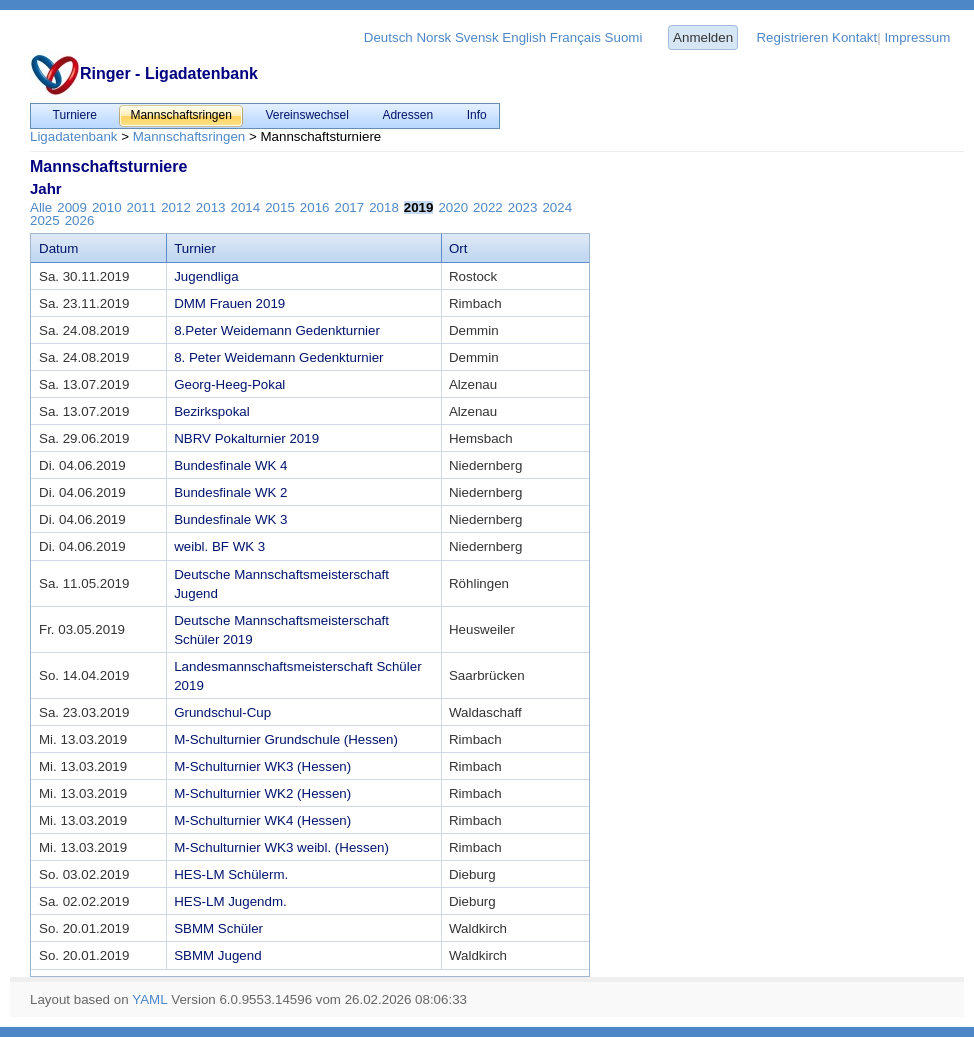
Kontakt (854, 37)
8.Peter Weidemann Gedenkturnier (277, 330)
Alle (41, 207)
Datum (58, 248)
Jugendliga (206, 276)
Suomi (624, 37)
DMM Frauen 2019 (229, 303)
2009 (72, 207)
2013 (211, 207)
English (524, 37)
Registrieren (792, 37)
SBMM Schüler (218, 928)
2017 (349, 207)
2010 (107, 207)
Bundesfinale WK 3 (230, 519)
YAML (149, 999)
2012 (176, 207)
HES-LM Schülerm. (231, 874)
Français (575, 37)
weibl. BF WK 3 (219, 546)
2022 (488, 207)
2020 (453, 207)
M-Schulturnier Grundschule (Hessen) (286, 739)
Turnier (195, 248)
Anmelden (703, 37)
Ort (458, 248)
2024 (557, 207)
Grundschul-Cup (222, 712)
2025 (45, 220)
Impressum (917, 37)
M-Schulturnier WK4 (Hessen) (262, 820)
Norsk (433, 37)
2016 (315, 207)
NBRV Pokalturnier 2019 (246, 438)
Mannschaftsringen (189, 136)
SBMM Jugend (217, 955)
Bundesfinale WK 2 (230, 492)
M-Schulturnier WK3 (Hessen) (262, 766)
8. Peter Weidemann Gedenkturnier (278, 357)
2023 (523, 207)
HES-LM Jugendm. (230, 901)
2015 (280, 207)
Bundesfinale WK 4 (230, 465)
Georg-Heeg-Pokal (229, 384)
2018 (384, 207)
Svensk (477, 37)
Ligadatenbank (73, 136)
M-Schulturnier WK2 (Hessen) (262, 793)
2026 (80, 220)
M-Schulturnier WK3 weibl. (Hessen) (281, 847)
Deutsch (388, 37)
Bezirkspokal (212, 411)
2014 (246, 207)
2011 (142, 207)
